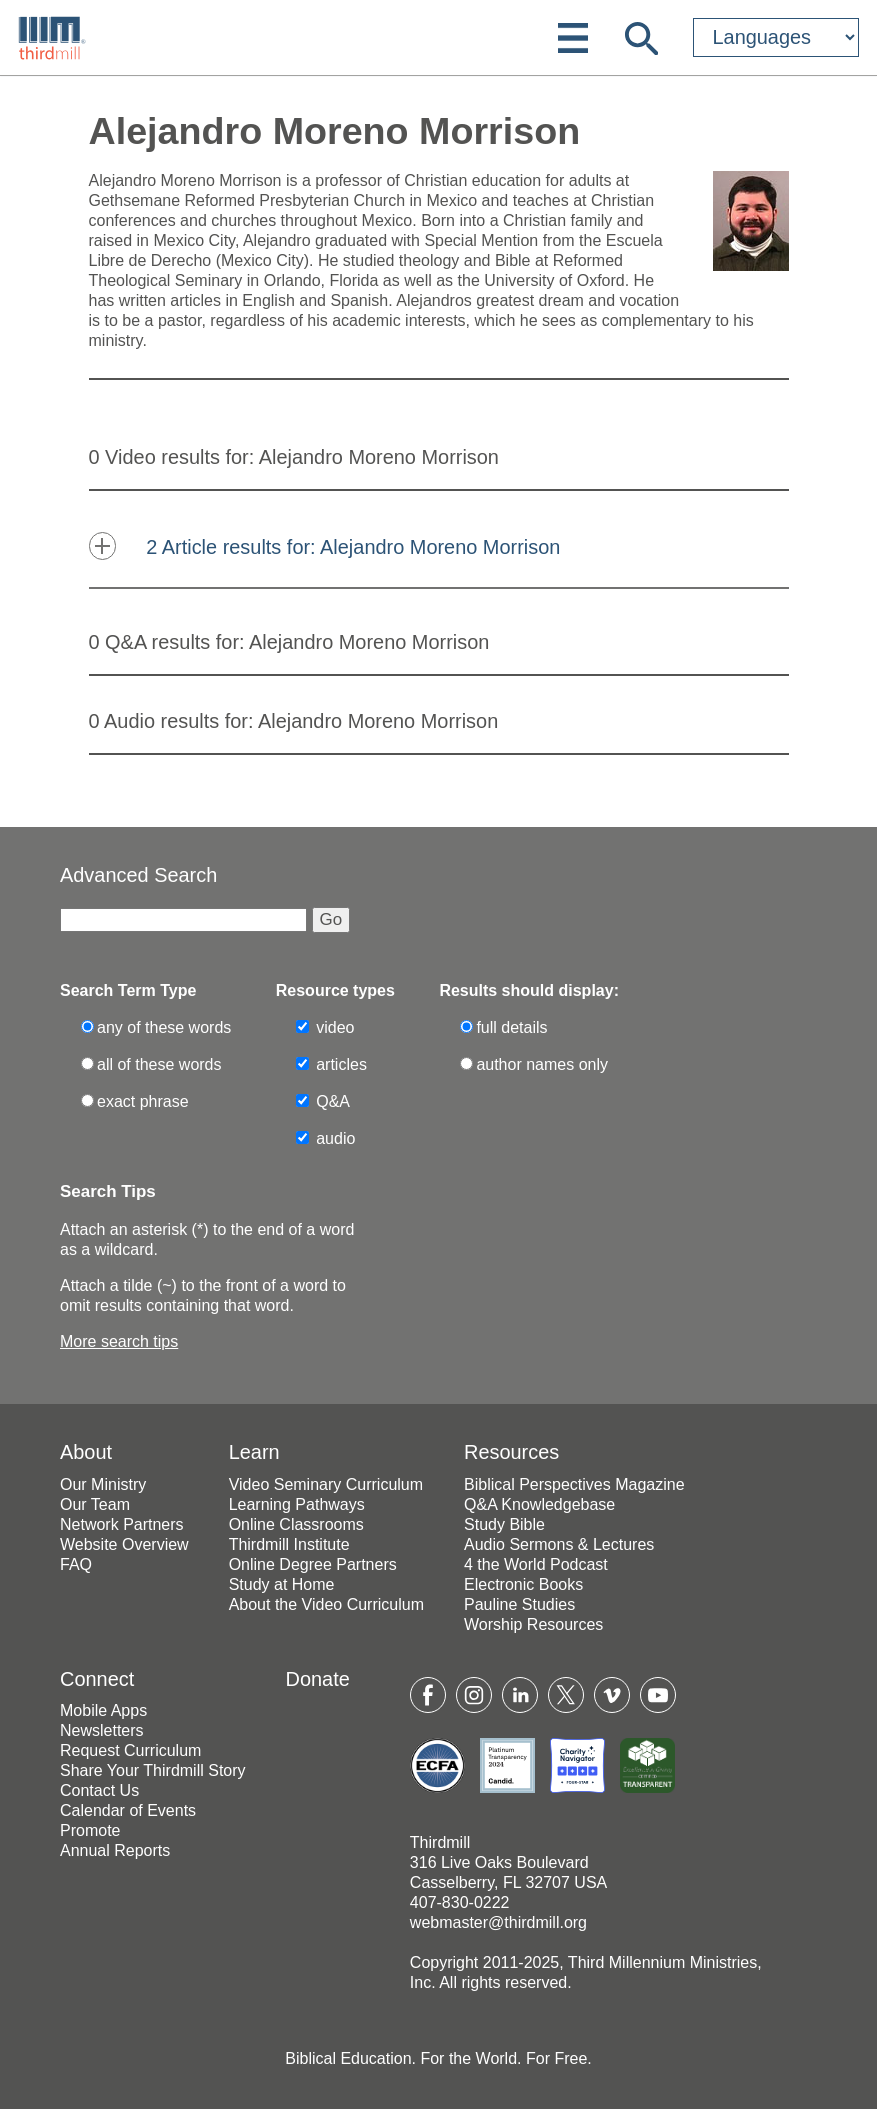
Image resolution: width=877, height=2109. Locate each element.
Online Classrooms (296, 1524)
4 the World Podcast (536, 1564)
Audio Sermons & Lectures (559, 1544)
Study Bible (504, 1524)
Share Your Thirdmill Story (153, 1770)
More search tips (119, 1341)
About (86, 1452)
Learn (254, 1452)
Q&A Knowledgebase (539, 1504)
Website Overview (124, 1544)
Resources (511, 1452)
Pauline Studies (519, 1604)
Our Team (95, 1504)
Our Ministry (103, 1484)
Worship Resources (533, 1624)
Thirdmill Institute (289, 1544)
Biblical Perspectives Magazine (574, 1484)
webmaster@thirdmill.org (498, 1922)
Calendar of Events (128, 1810)
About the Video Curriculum (326, 1604)
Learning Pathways (297, 1504)
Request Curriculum (130, 1750)
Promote (90, 1830)
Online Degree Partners (313, 1564)
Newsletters (102, 1730)
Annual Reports (115, 1850)
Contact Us (99, 1790)
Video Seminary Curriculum (326, 1484)
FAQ (76, 1564)
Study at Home (282, 1584)
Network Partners (122, 1524)
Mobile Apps (103, 1710)
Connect (97, 1679)
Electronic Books (523, 1584)
